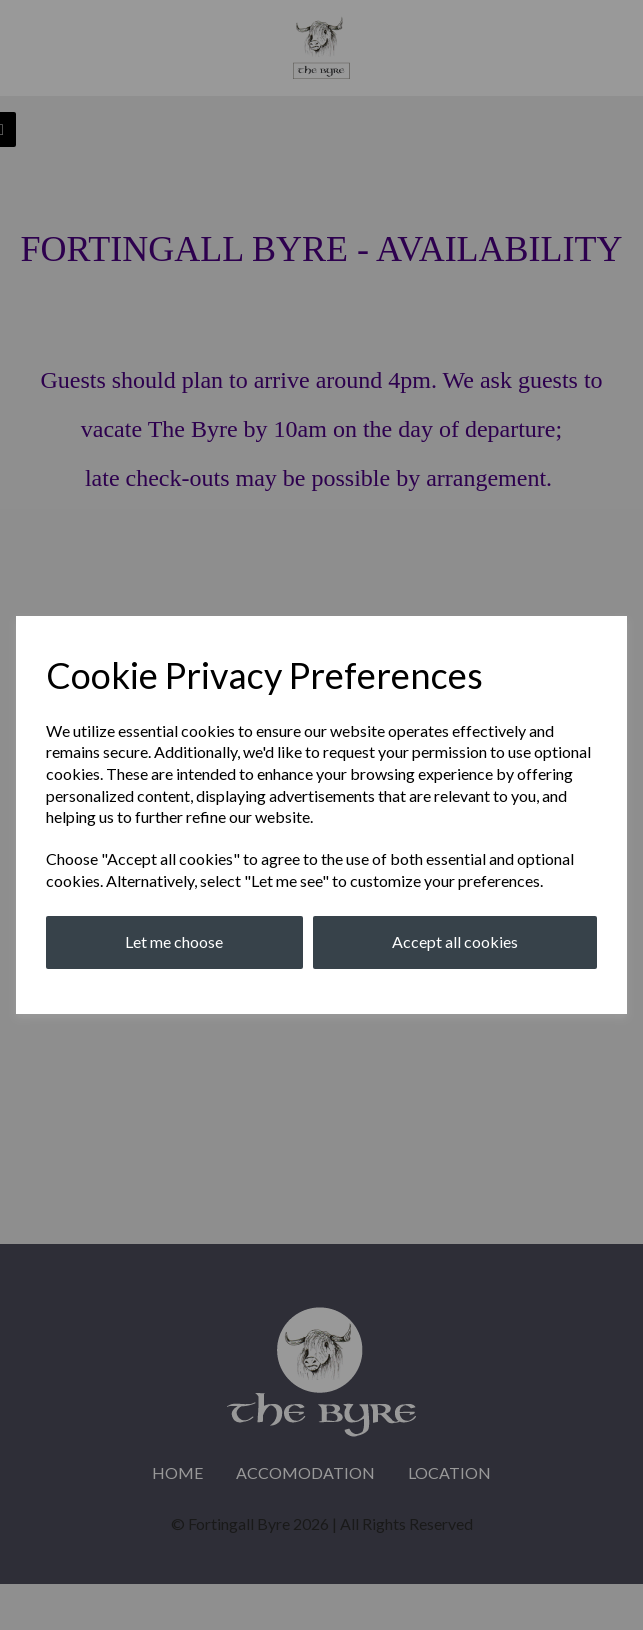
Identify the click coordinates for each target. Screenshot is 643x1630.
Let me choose (174, 941)
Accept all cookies (455, 941)
